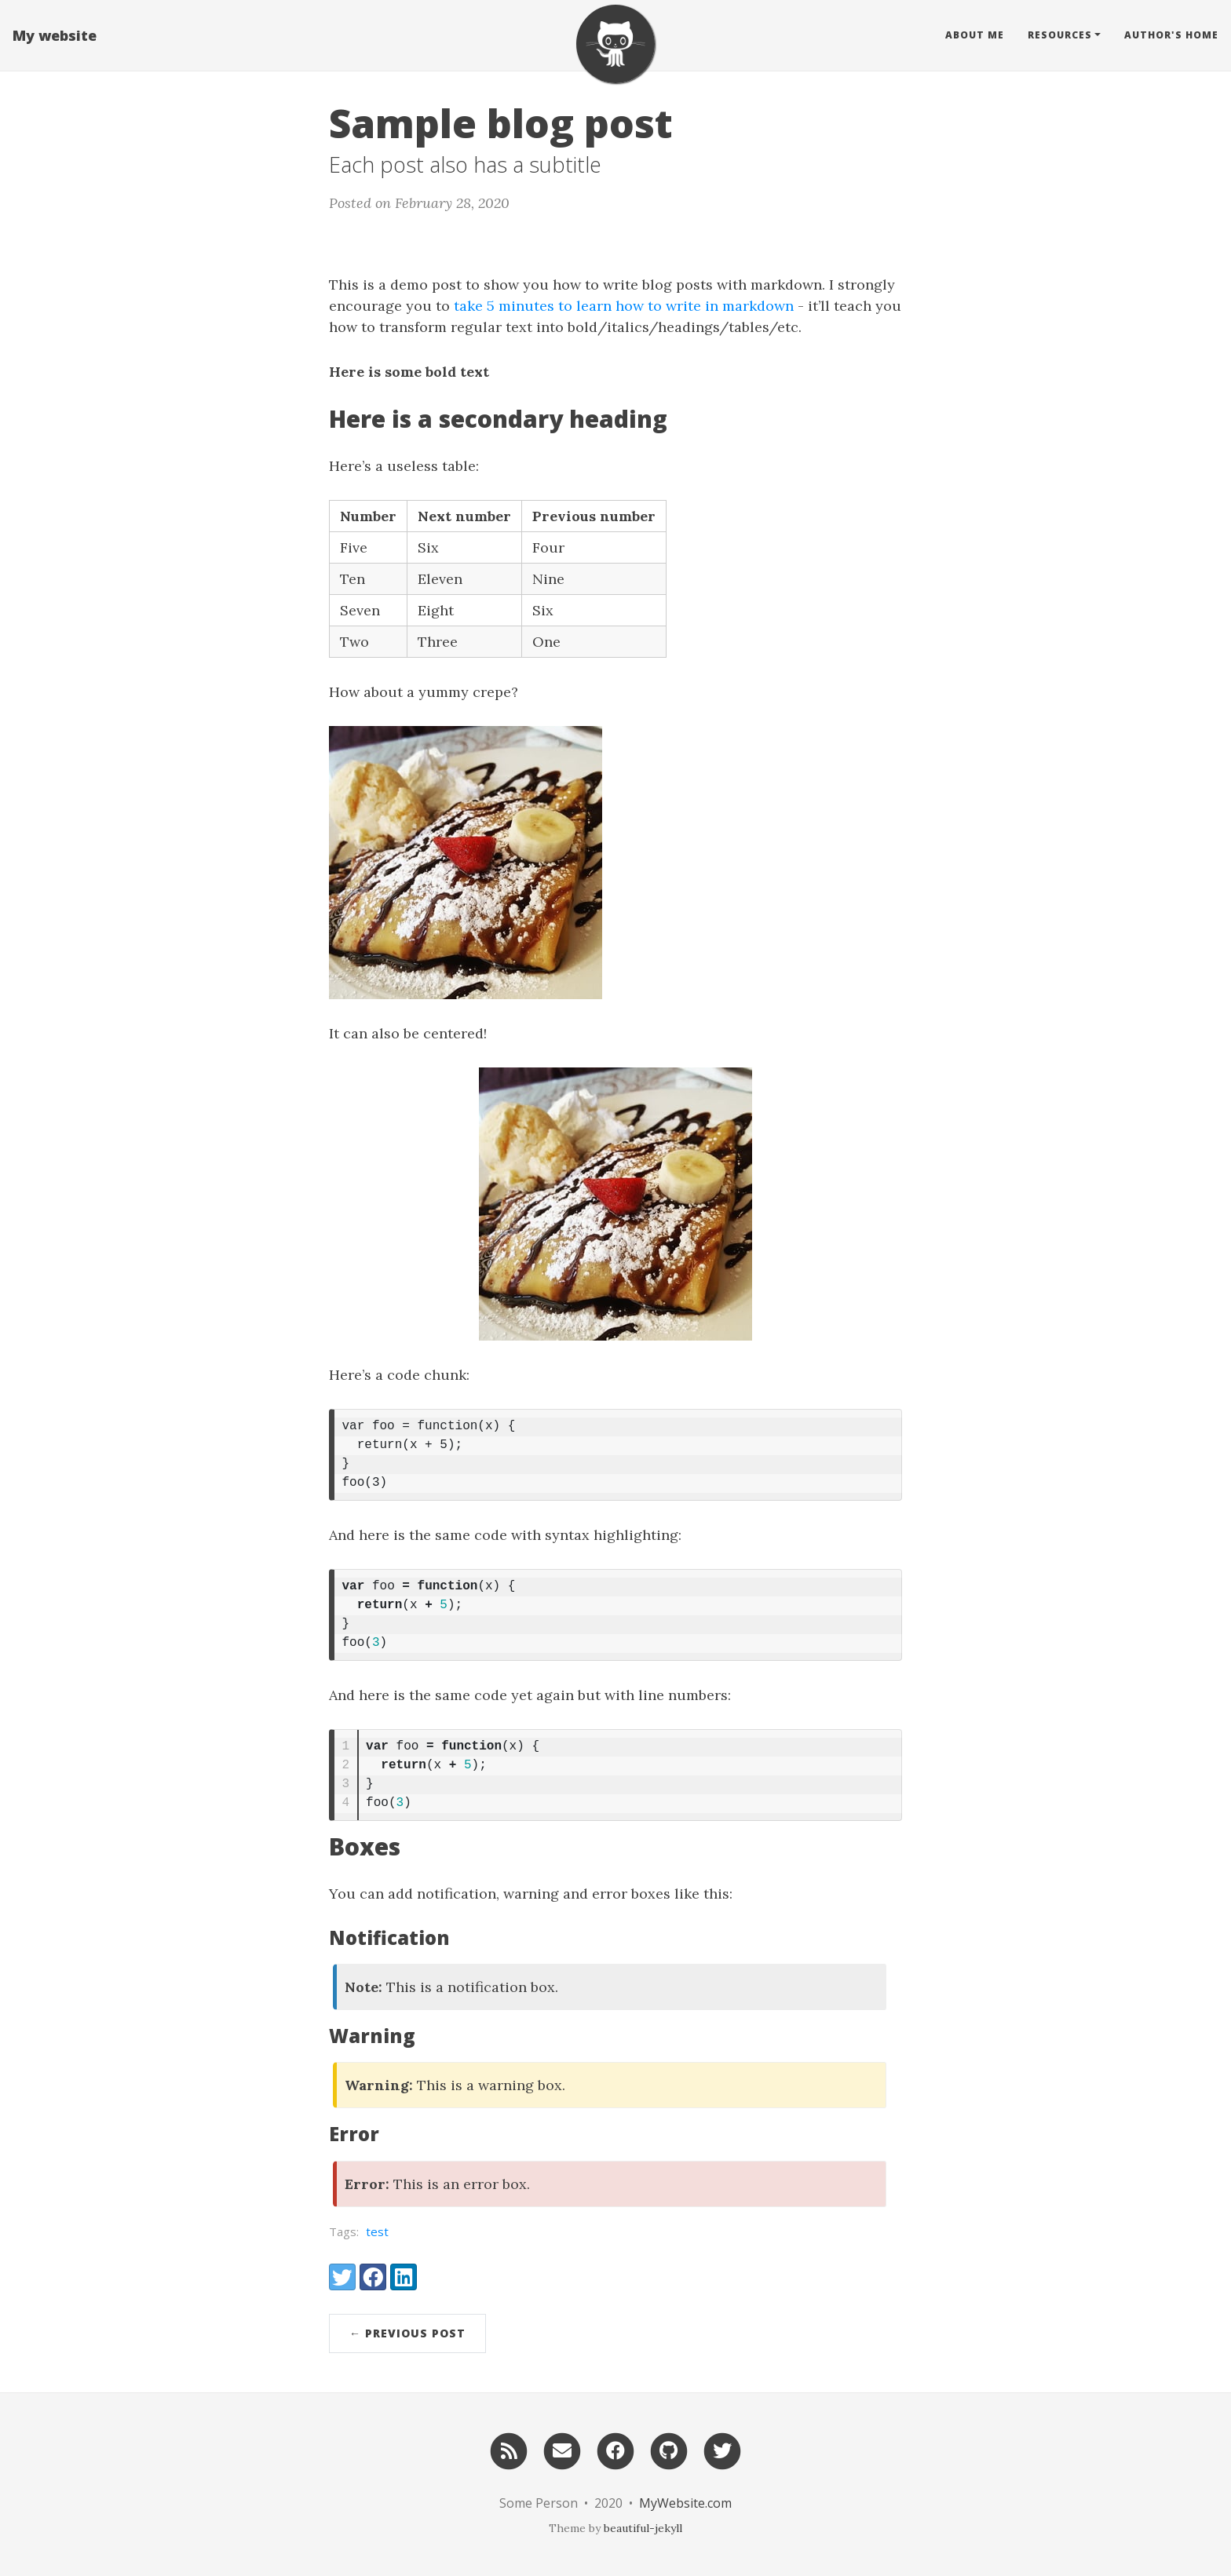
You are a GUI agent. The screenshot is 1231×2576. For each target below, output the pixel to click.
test (377, 2231)
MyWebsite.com (685, 2503)
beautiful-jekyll (643, 2528)
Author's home (1171, 35)
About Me (974, 35)
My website (55, 35)
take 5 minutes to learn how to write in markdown (624, 306)
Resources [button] (1060, 35)
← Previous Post (407, 2333)
